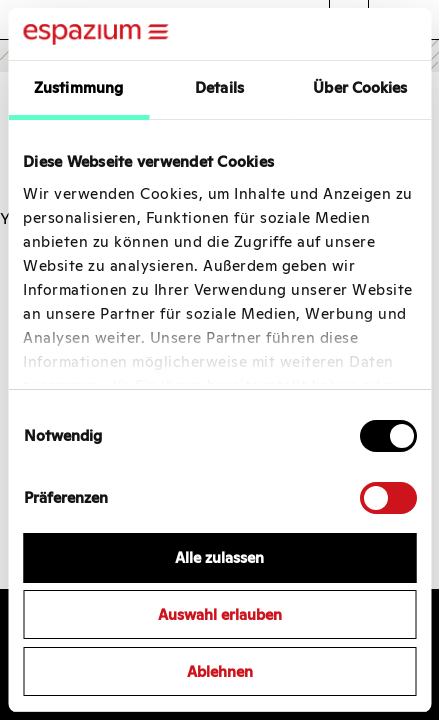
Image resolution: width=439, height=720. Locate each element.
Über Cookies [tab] (360, 87)
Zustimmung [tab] (78, 87)
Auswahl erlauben (220, 614)
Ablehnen (220, 671)
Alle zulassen (219, 557)
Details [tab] (219, 87)
